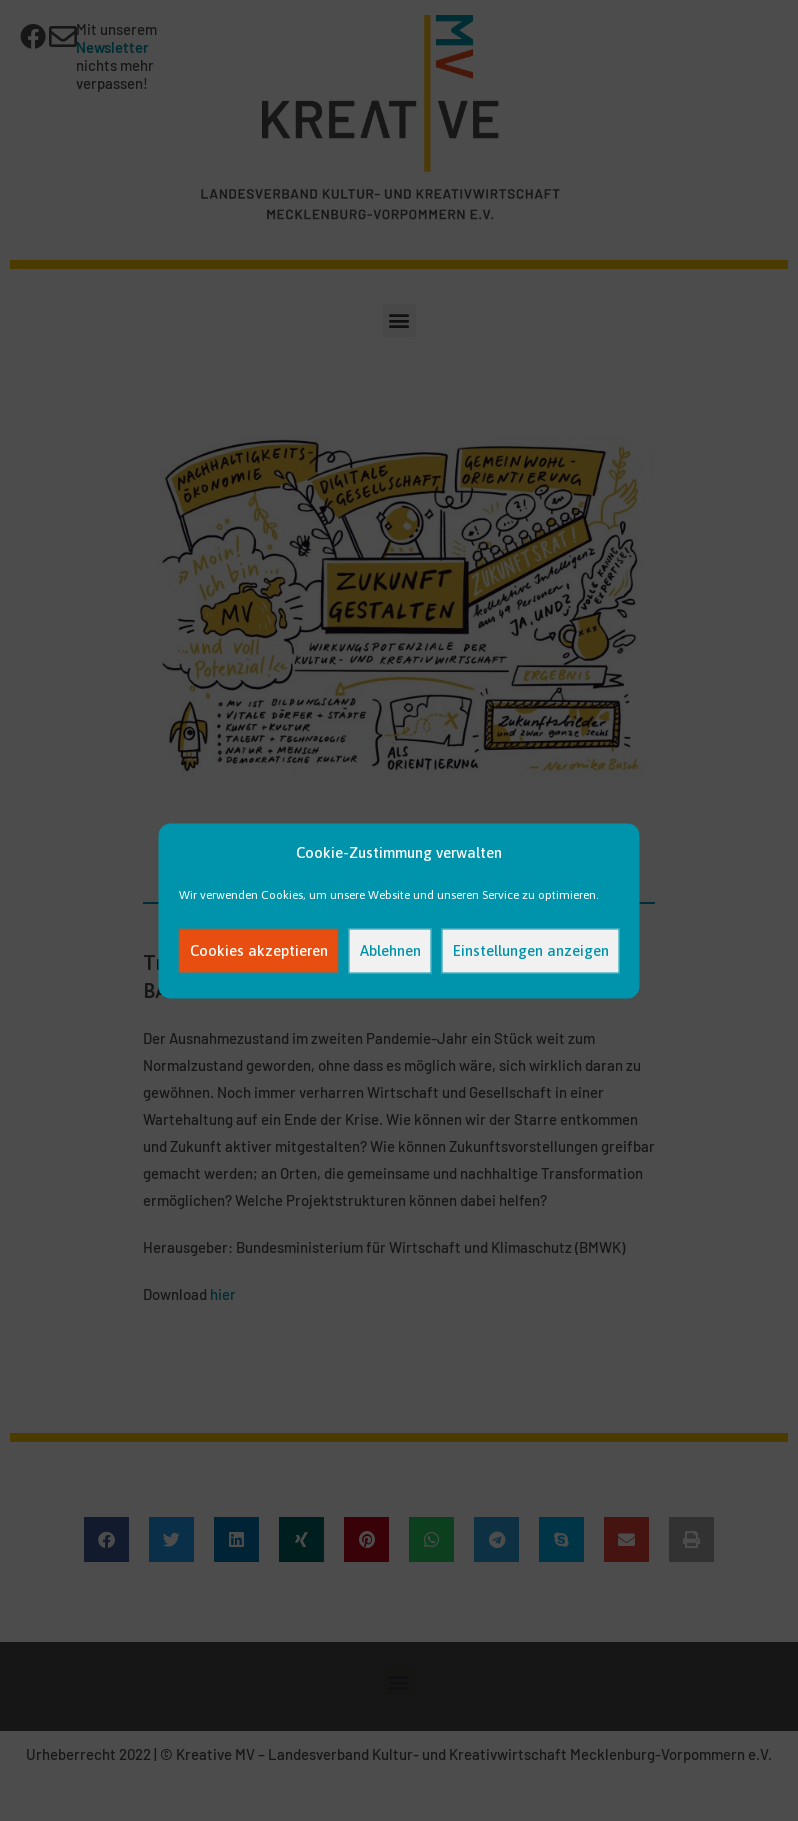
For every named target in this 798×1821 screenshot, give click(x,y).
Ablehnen (390, 950)
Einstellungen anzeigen (531, 950)
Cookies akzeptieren (259, 950)
